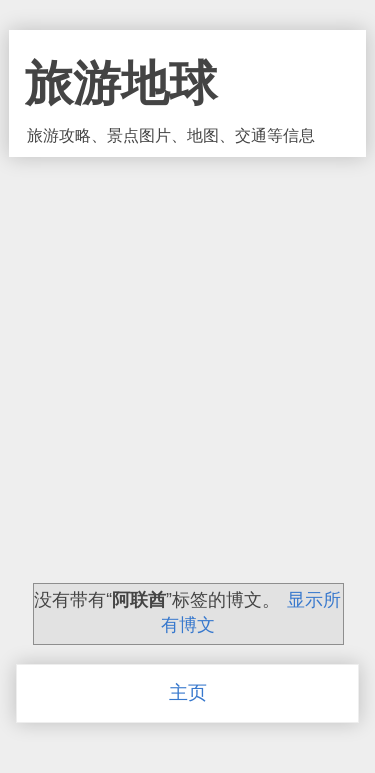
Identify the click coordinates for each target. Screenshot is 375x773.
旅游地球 (121, 83)
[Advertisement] (187, 350)
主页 (188, 692)
